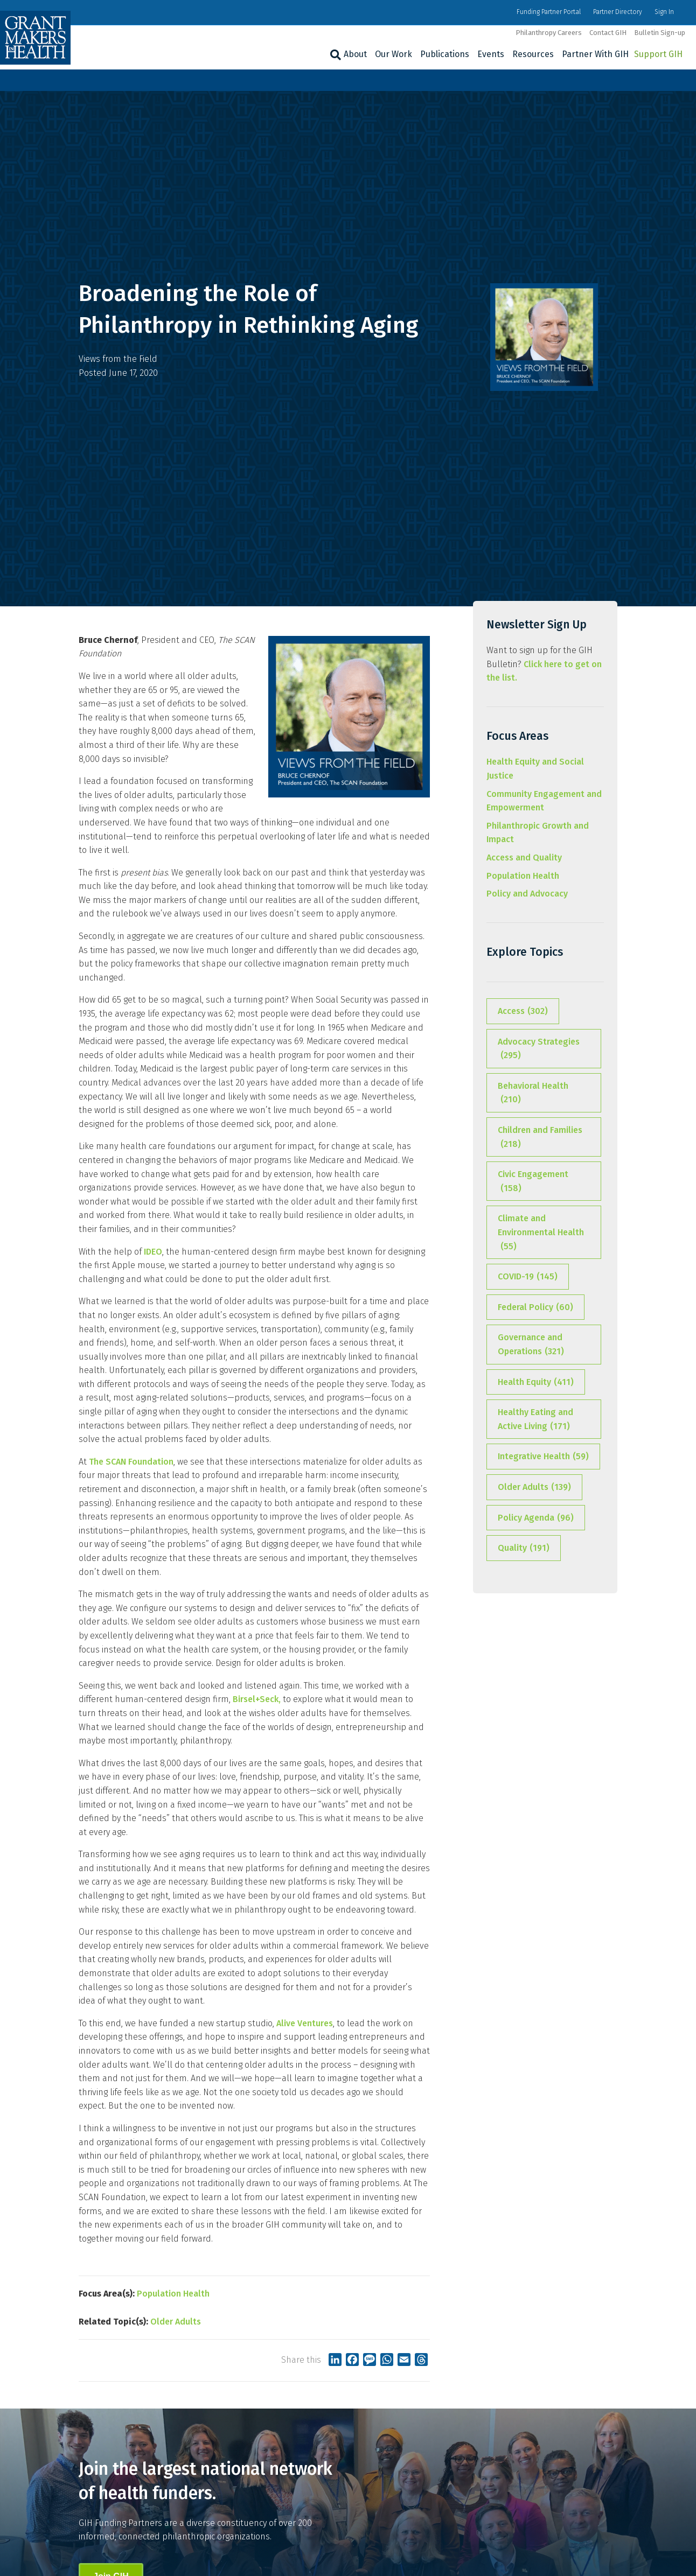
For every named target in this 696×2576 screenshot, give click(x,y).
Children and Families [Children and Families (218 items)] (540, 1138)
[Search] (334, 55)
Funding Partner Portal (549, 12)
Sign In (664, 12)
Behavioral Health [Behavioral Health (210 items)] (533, 1094)
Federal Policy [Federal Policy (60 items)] (535, 1307)
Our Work (393, 54)
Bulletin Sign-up (659, 33)
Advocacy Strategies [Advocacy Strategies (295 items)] (539, 1049)
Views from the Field (118, 359)
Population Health (173, 2293)
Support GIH (658, 54)
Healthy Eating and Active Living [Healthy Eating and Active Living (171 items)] (535, 1420)
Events (490, 54)
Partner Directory (617, 12)
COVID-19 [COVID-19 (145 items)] (528, 1277)
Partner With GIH (595, 54)
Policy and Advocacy (527, 893)
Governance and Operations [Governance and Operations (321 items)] (531, 1345)
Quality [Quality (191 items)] (523, 1548)
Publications (444, 54)
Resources (533, 54)
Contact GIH (608, 33)
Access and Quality (524, 857)
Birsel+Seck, (257, 1699)
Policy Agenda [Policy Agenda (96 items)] (536, 1518)
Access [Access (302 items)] (523, 1011)
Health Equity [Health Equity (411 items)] (536, 1382)
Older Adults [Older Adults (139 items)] (534, 1487)
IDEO (153, 1252)
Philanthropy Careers (549, 33)
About (355, 54)
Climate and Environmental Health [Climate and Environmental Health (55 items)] (541, 1233)
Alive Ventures (304, 2023)
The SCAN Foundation (131, 1462)
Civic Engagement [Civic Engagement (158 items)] (533, 1182)
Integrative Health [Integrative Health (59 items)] (543, 1457)
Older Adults (175, 2321)
